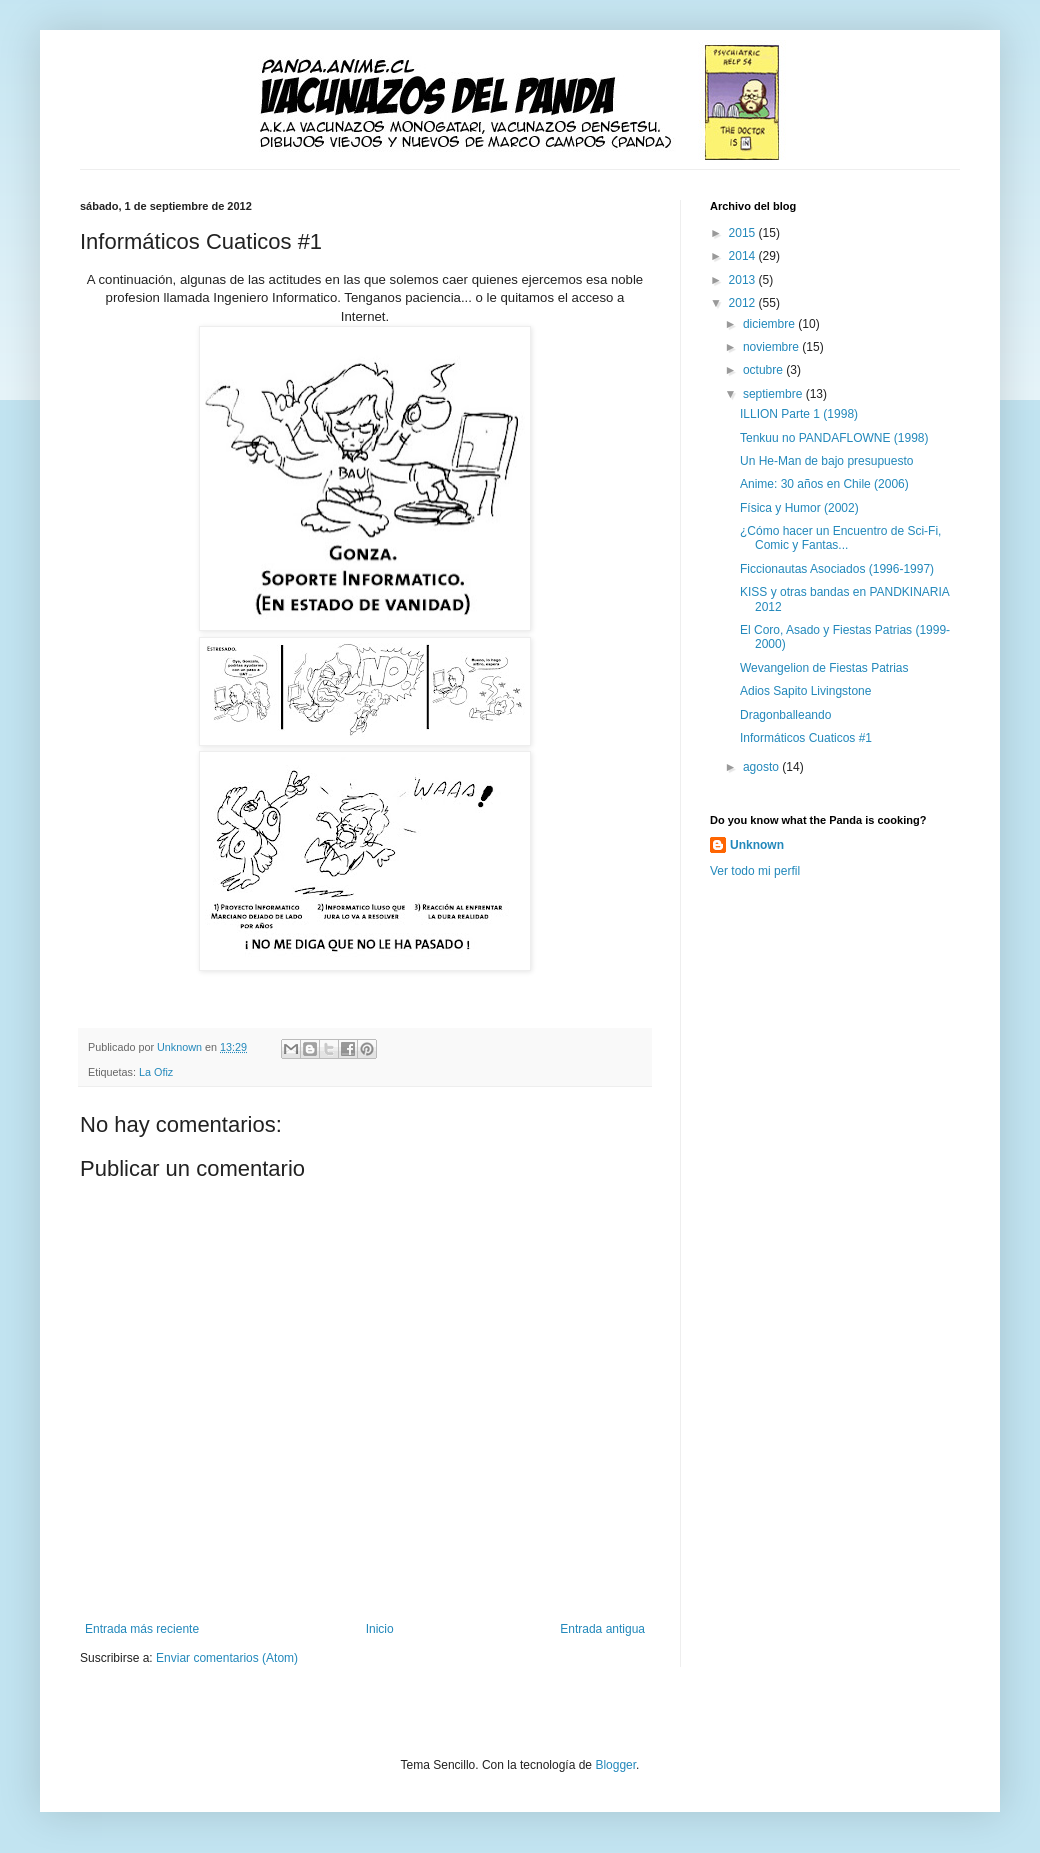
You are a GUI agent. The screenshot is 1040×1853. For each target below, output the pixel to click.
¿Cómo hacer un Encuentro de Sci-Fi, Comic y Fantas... (840, 538)
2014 (744, 256)
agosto (762, 767)
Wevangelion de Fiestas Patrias (824, 668)
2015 (744, 233)
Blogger (615, 1765)
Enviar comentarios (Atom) (227, 1658)
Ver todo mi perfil (755, 871)
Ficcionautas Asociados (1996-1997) (837, 569)
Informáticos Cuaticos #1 (806, 738)
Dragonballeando (785, 715)
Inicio (380, 1629)
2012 (744, 303)
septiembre (774, 394)
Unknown (757, 845)
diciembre (770, 324)
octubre (764, 370)
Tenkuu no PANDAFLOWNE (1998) (834, 438)
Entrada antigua (602, 1629)
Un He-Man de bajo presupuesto (826, 461)
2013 (744, 280)
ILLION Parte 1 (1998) (799, 414)
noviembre (772, 347)
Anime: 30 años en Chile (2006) (824, 484)
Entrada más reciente (142, 1629)
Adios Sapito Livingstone (805, 691)
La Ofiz (156, 1072)
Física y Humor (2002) (799, 508)
